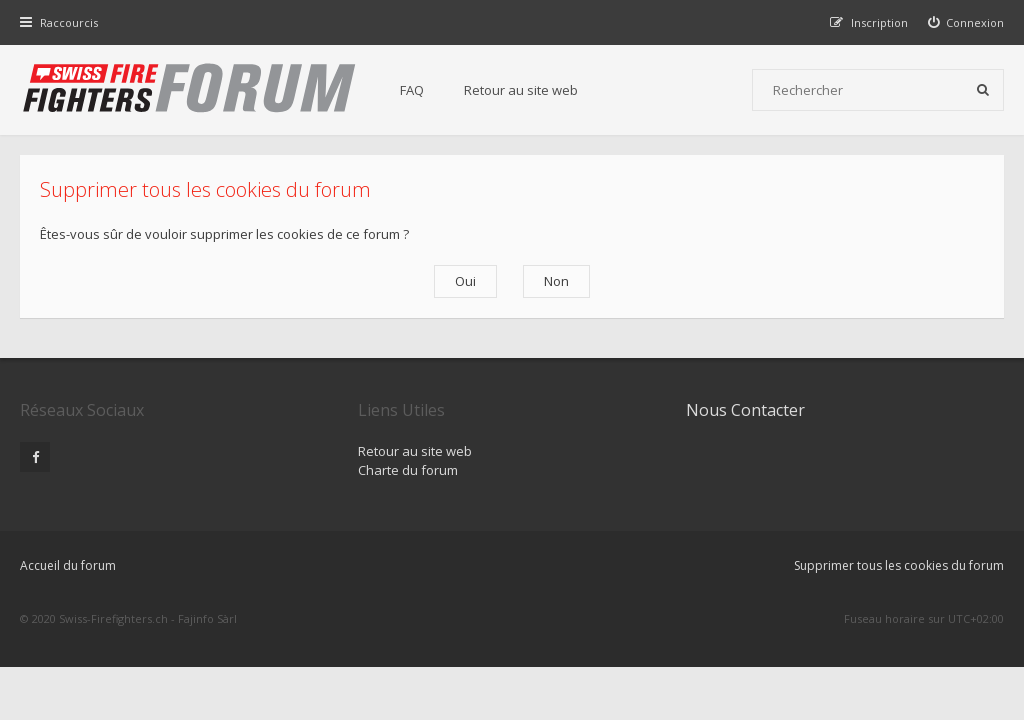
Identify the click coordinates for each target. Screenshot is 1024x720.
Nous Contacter (745, 410)
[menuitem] (966, 22)
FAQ (412, 90)
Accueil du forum (68, 565)
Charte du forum (408, 470)
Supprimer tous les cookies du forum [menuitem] (899, 565)
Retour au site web (521, 90)
